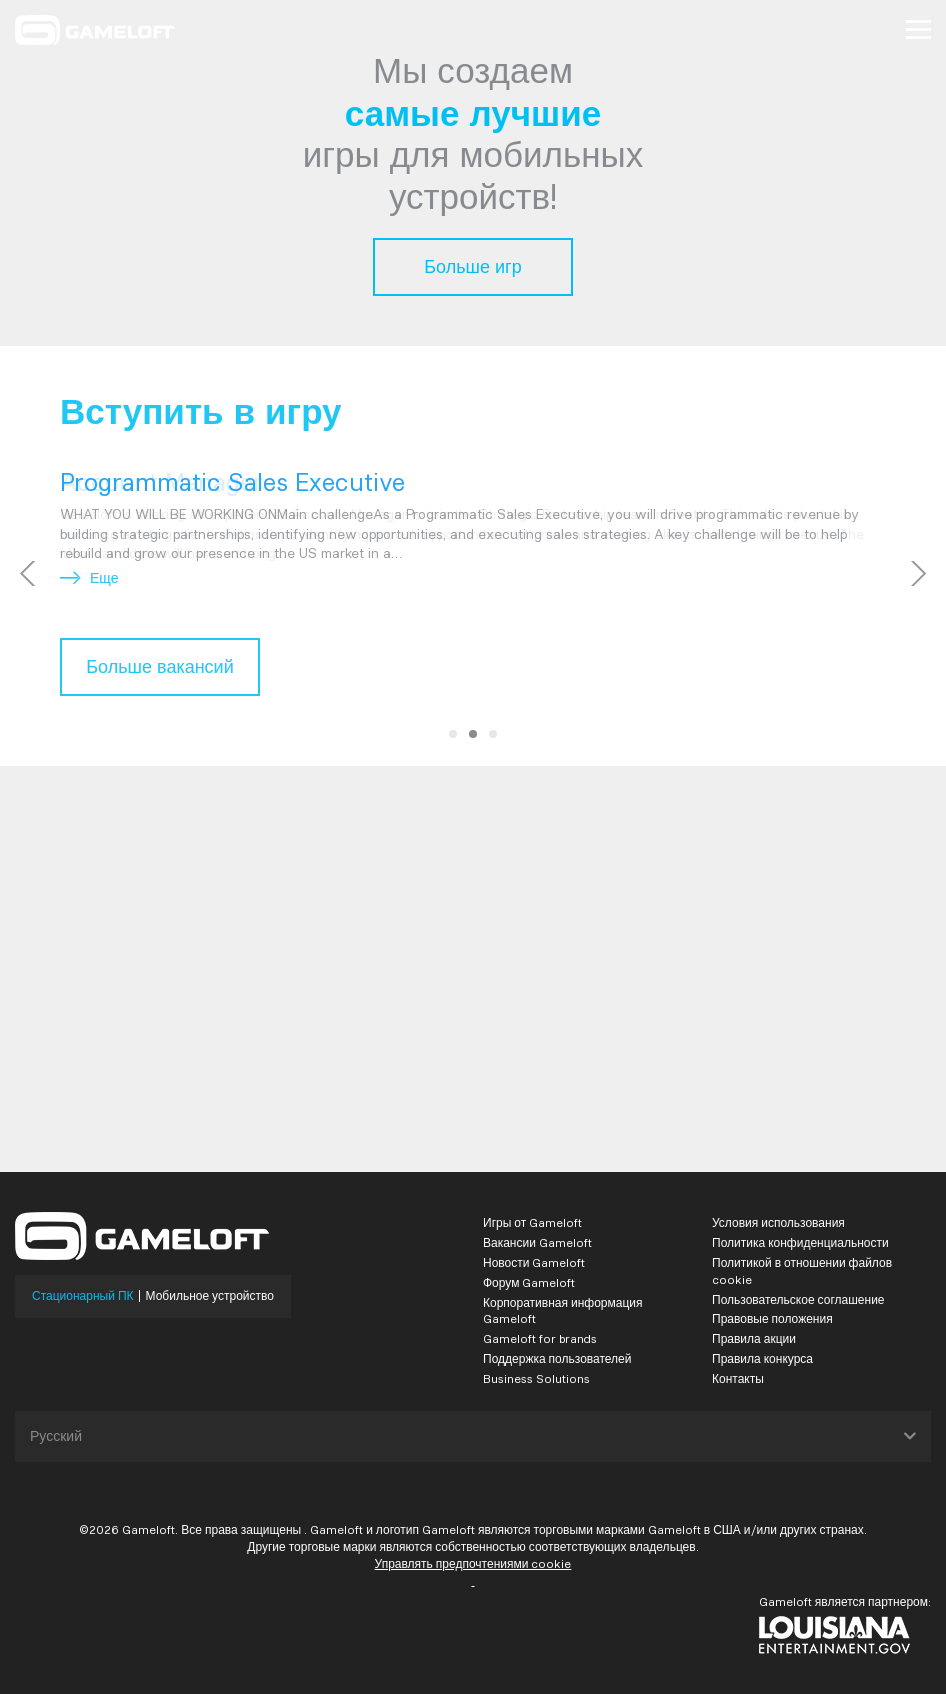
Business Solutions (536, 1378)
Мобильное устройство (210, 1296)
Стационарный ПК (83, 1296)
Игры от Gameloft (532, 1222)
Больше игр (472, 266)
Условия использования (778, 1222)
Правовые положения (772, 1318)
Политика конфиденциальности (800, 1242)
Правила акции (754, 1338)
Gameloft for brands (540, 1338)
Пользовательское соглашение (798, 1299)
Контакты (738, 1378)
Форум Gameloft (529, 1282)
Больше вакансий (159, 666)
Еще (89, 578)
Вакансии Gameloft (537, 1242)
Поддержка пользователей (557, 1358)
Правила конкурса (762, 1358)
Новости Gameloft (534, 1262)
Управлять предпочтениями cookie (473, 1563)
